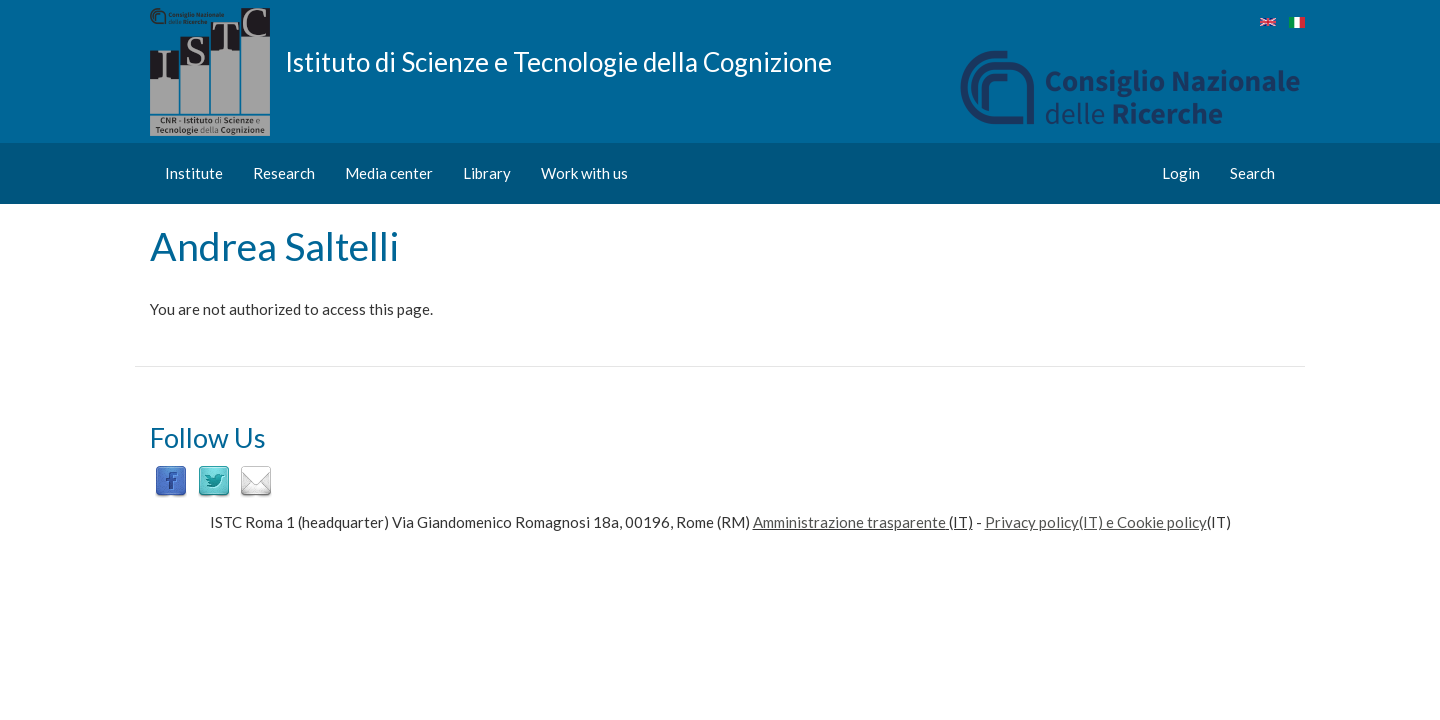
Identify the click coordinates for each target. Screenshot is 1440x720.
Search (1252, 173)
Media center (389, 173)
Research (284, 173)
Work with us (584, 173)
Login (1181, 173)
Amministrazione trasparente (849, 522)
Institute (194, 173)
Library (487, 173)
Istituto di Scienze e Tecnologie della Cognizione (558, 61)
